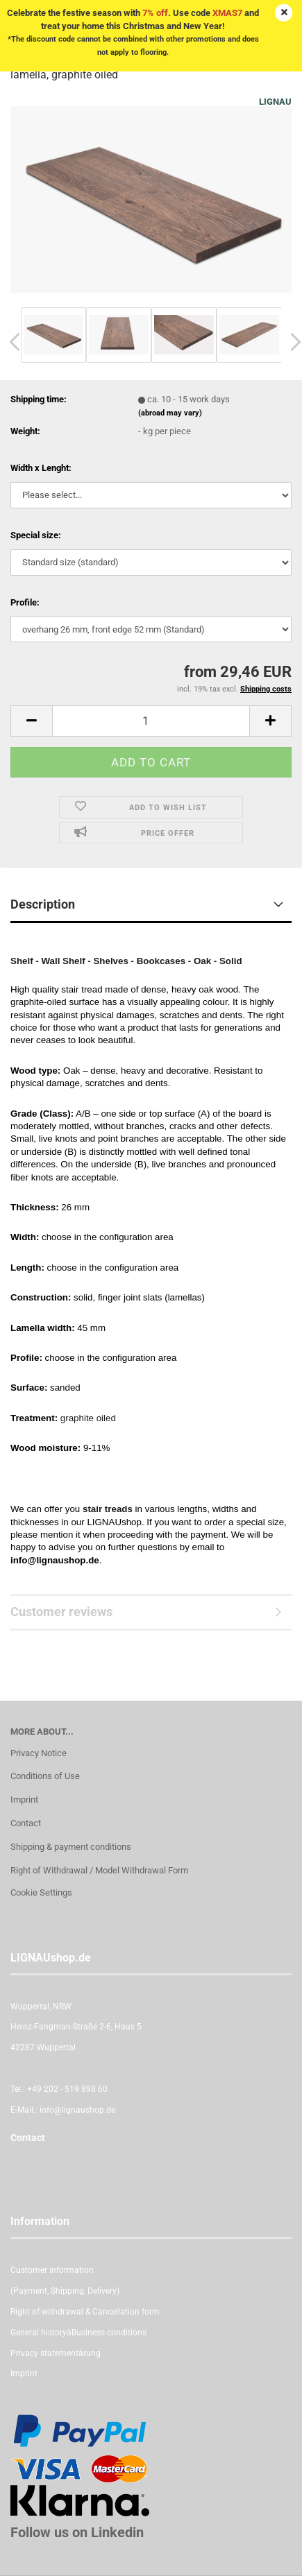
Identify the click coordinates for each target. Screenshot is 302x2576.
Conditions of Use (45, 1776)
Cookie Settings (41, 1892)
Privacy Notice (38, 1753)
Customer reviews (61, 1611)
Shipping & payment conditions (70, 1846)
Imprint (24, 1799)
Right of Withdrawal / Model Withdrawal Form (99, 1870)
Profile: (25, 602)
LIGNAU (275, 101)
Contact (25, 1823)
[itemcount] (151, 721)
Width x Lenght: (41, 468)
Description (42, 904)
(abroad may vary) (170, 413)
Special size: (35, 535)
